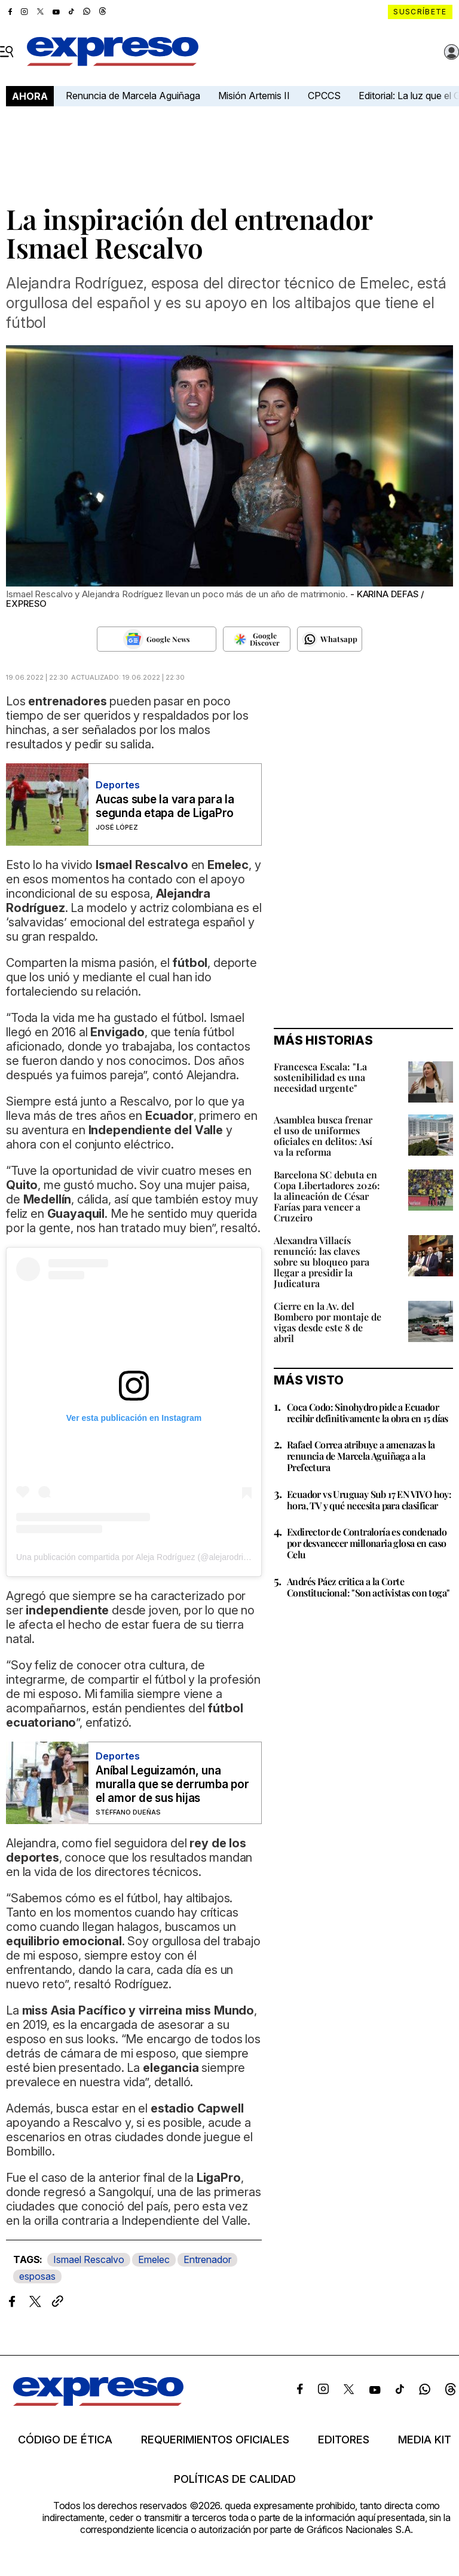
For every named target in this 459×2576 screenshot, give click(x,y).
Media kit (424, 2439)
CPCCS (324, 96)
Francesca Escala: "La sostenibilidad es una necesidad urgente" (320, 1077)
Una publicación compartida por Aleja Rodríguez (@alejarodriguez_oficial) (153, 1557)
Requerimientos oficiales (215, 2439)
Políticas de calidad (235, 2479)
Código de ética (65, 2439)
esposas (37, 2276)
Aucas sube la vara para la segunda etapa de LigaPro (165, 806)
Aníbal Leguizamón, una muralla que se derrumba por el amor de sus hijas (172, 1784)
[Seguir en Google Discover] (256, 639)
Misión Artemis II (254, 96)
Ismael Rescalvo (88, 2259)
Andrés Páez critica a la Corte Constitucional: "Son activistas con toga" (368, 1587)
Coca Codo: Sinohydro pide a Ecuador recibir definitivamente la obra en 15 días (367, 1412)
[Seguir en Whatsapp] (329, 639)
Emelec (154, 2259)
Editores (343, 2439)
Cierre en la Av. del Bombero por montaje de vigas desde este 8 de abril (327, 1322)
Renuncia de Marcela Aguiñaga (133, 96)
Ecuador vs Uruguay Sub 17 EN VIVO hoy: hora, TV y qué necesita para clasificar (369, 1500)
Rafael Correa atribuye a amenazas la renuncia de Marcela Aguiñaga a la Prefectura (360, 1455)
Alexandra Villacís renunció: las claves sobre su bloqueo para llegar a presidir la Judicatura (321, 1261)
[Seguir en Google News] (156, 639)
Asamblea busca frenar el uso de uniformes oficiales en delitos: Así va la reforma (323, 1135)
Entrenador (207, 2259)
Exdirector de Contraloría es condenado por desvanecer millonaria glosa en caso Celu (366, 1543)
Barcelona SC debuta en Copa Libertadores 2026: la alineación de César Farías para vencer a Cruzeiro (327, 1196)
